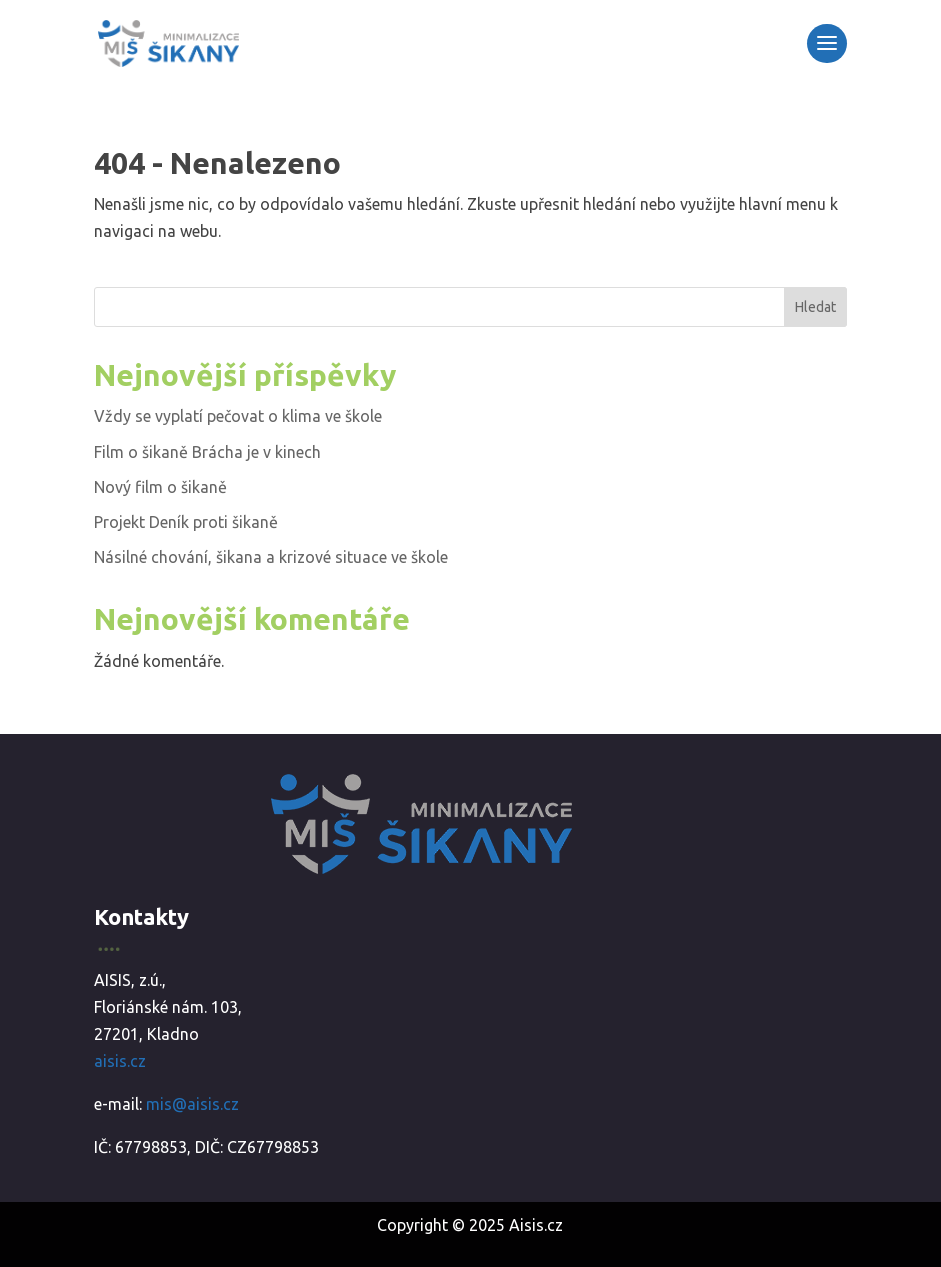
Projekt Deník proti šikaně (186, 522)
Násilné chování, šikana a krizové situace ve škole (271, 557)
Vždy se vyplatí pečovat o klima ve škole (238, 416)
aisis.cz (120, 1061)
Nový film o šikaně (160, 487)
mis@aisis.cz (192, 1104)
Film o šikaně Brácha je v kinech (207, 452)
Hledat (815, 307)
